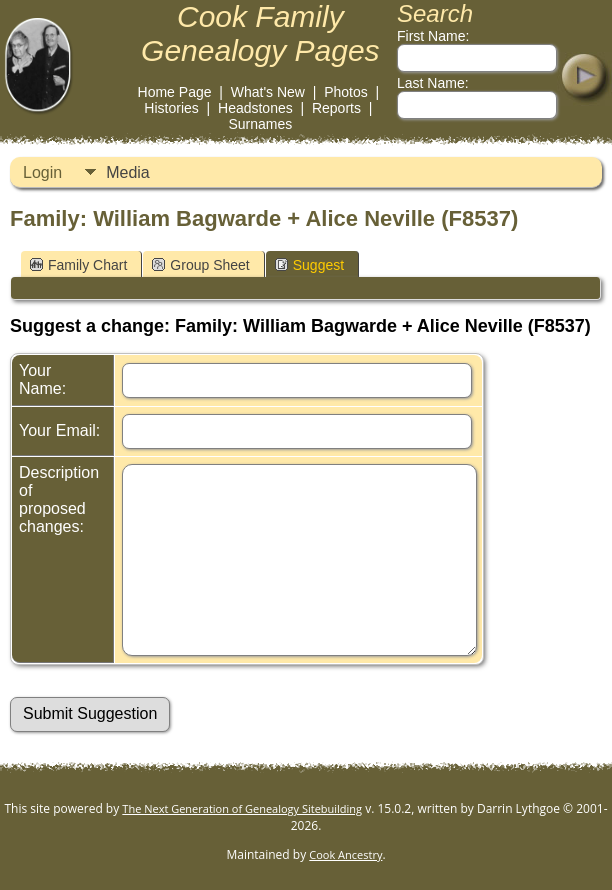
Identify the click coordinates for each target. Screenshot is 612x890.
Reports (336, 108)
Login (42, 172)
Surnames (260, 124)
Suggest (309, 265)
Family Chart (78, 265)
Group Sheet (200, 265)
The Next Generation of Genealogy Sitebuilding (242, 808)
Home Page (175, 92)
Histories (171, 108)
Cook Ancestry (345, 854)
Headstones (255, 108)
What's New (268, 92)
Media (128, 172)
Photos (346, 92)
